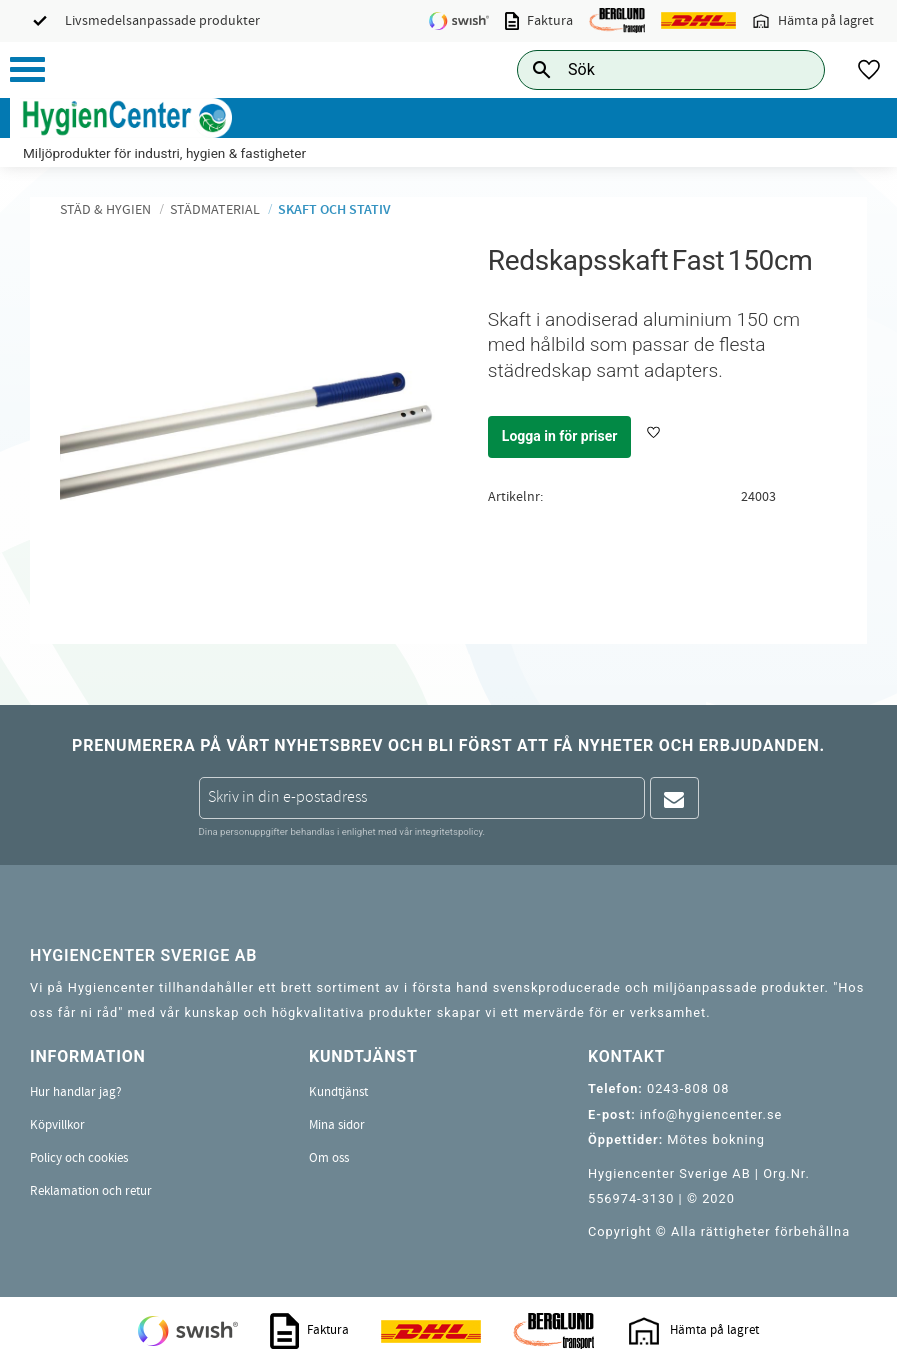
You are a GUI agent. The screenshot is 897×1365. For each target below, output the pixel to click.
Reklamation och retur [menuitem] (91, 1191)
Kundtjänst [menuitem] (338, 1092)
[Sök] (794, 69)
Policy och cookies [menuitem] (79, 1158)
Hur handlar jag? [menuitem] (76, 1092)
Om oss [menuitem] (329, 1158)
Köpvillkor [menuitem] (57, 1125)
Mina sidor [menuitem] (337, 1125)
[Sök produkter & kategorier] (648, 69)
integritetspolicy (449, 831)
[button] (27, 69)
